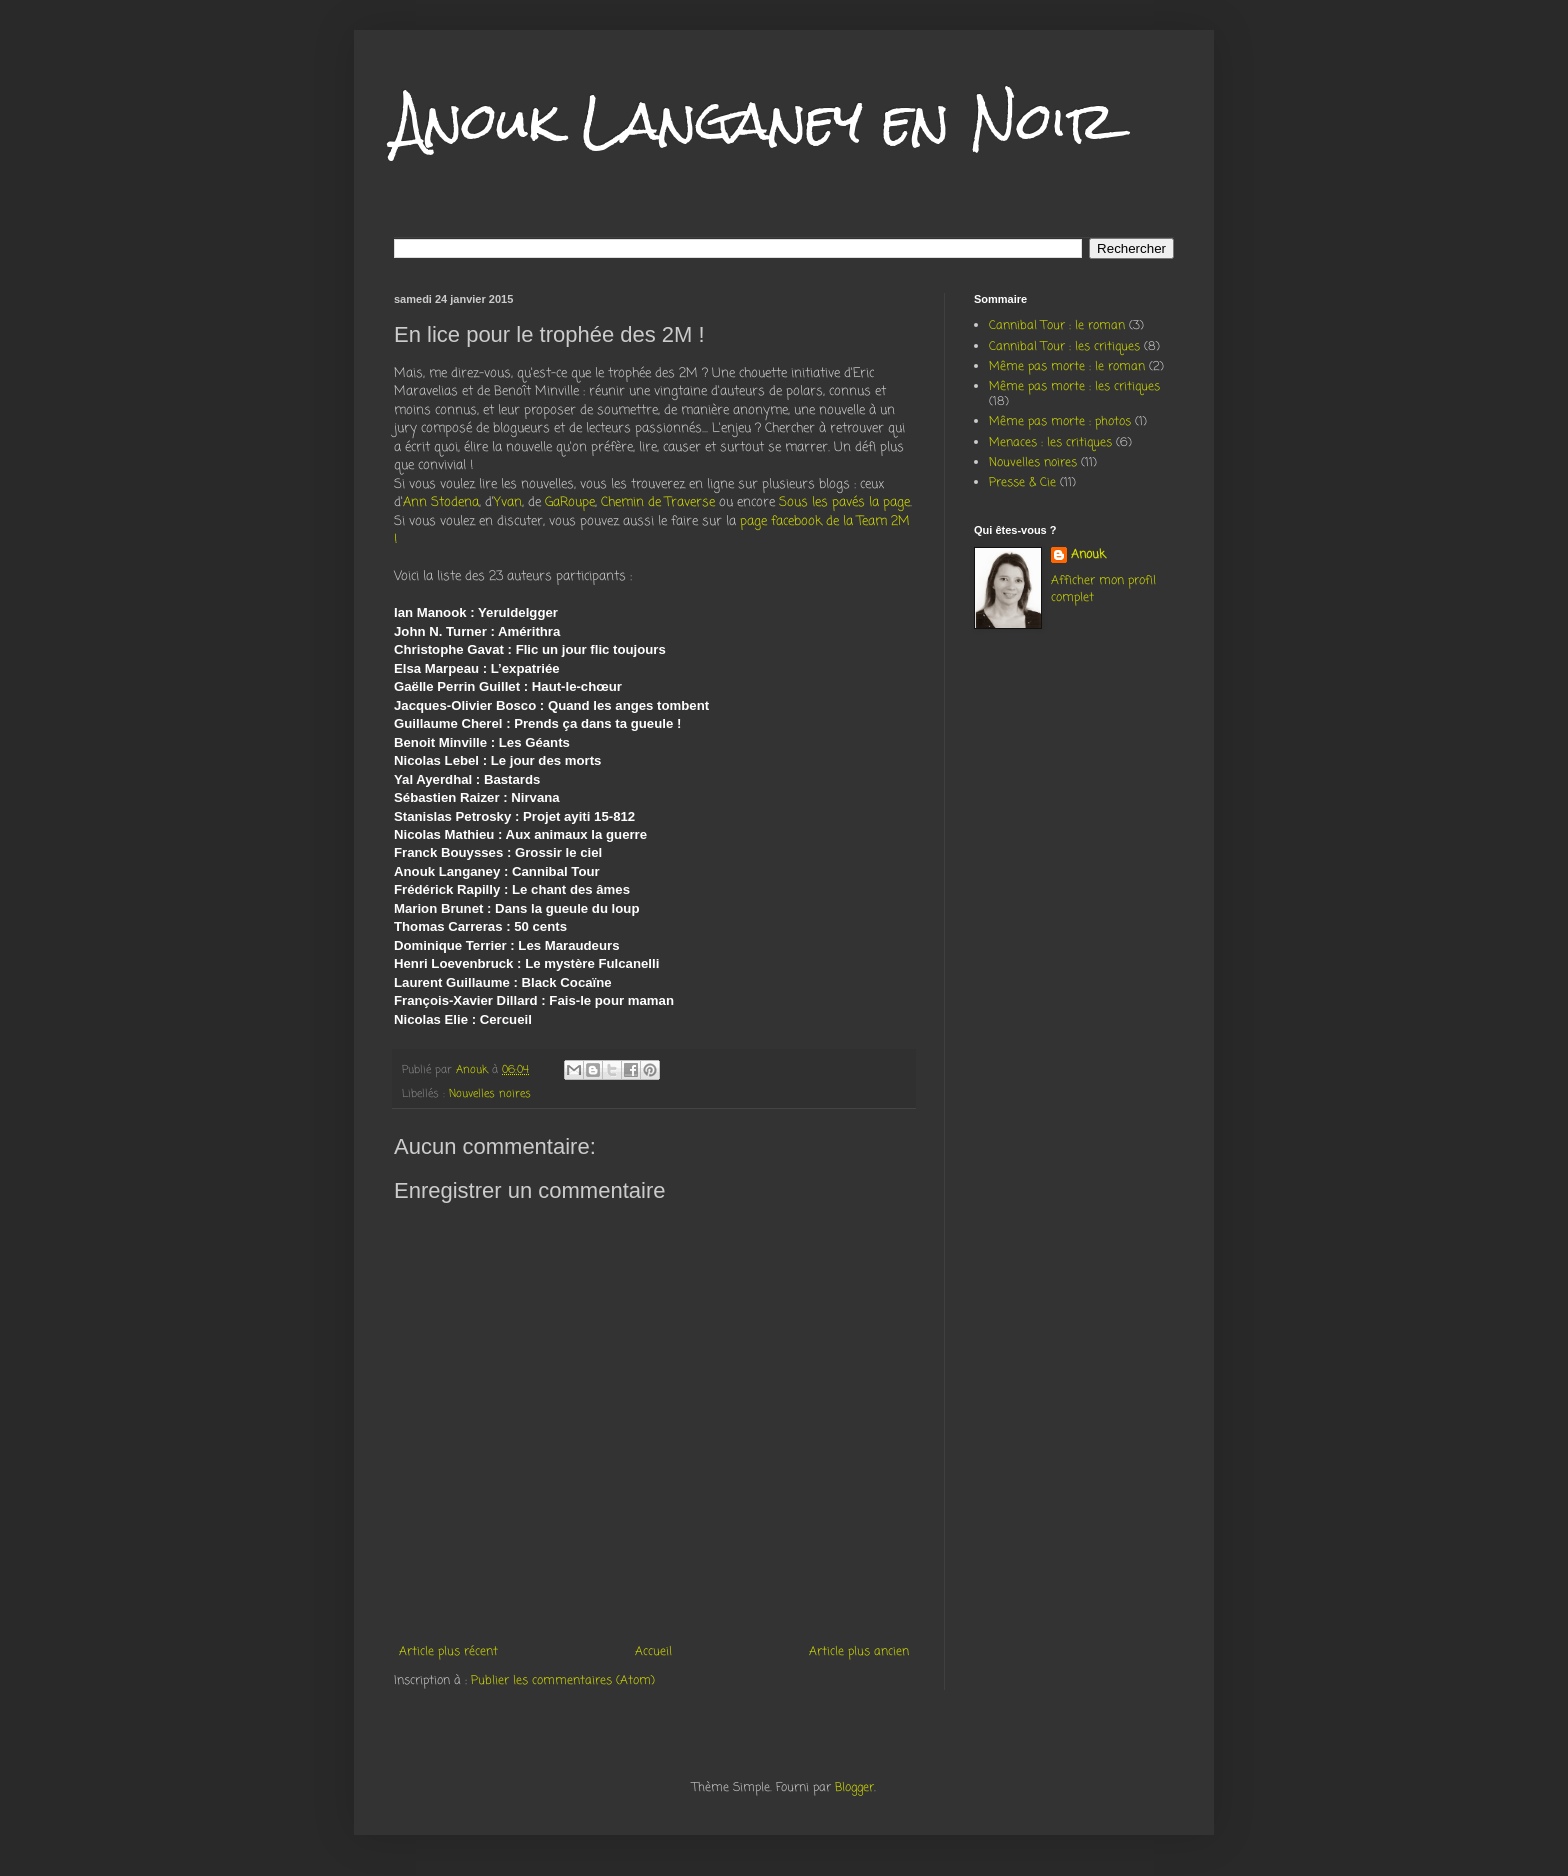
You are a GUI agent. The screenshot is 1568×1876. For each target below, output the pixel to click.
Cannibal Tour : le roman (1057, 326)
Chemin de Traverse (658, 502)
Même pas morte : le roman (1067, 367)
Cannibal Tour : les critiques (1064, 347)
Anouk (1088, 555)
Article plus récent (448, 1652)
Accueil (653, 1652)
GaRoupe (570, 502)
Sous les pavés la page (844, 502)
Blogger (854, 1788)
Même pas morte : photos (1060, 422)
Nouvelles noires (490, 1094)
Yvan (508, 502)
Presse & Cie (1022, 483)
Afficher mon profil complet (1103, 589)
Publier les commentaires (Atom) (563, 1681)
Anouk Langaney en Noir (755, 121)
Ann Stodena (441, 502)
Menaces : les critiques (1050, 443)
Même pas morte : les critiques (1074, 387)
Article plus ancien (859, 1652)
